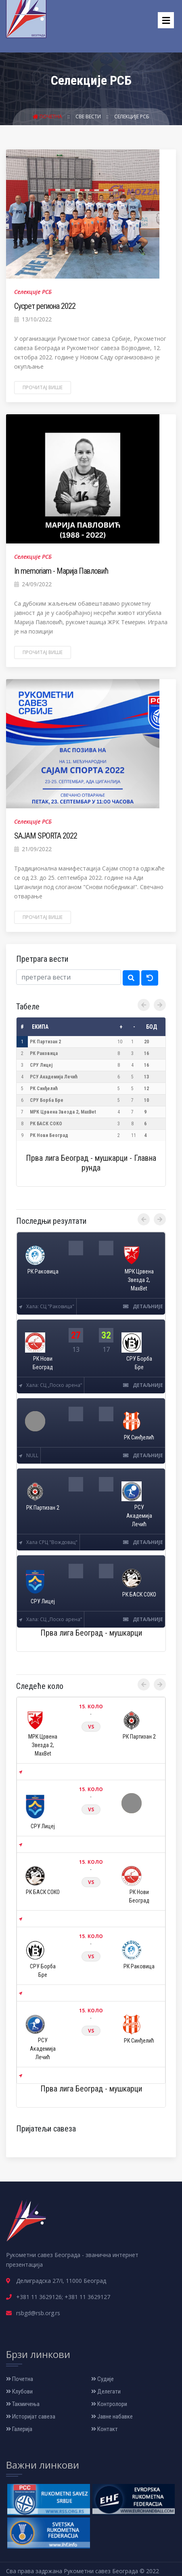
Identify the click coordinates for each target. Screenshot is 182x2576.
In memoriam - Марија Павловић (61, 571)
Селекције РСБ (131, 116)
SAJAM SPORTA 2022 (45, 836)
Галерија (19, 2429)
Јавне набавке (112, 2416)
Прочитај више (43, 387)
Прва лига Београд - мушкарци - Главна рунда (91, 1163)
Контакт (104, 2429)
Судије (102, 2379)
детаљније (143, 1306)
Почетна (48, 116)
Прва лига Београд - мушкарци (91, 1633)
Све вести (88, 116)
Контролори (109, 2404)
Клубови (19, 2391)
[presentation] (144, 1005)
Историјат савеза (30, 2416)
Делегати (106, 2391)
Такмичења (23, 2404)
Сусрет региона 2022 (44, 306)
